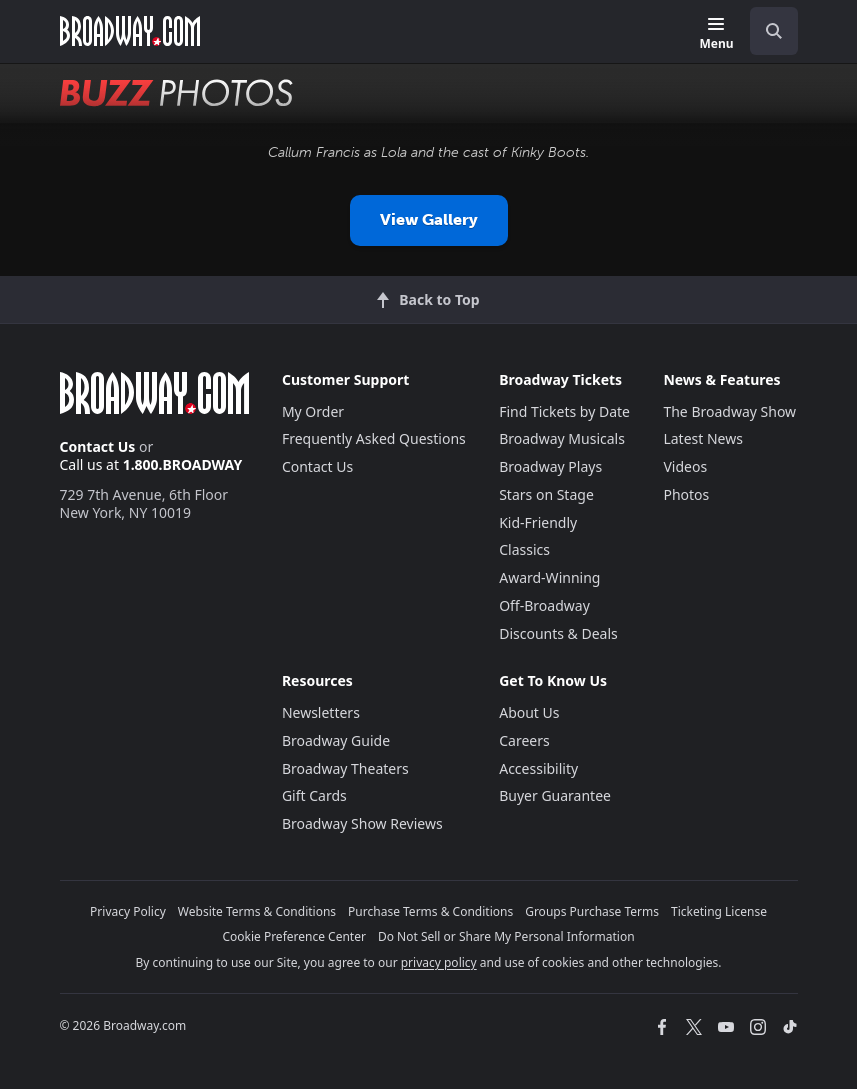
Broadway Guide (336, 740)
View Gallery (429, 219)
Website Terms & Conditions (257, 911)
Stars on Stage (546, 494)
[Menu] (716, 34)
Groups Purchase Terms (592, 911)
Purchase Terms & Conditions (430, 911)
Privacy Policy (128, 911)
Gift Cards (314, 795)
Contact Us (98, 446)
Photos (686, 494)
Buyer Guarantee (555, 795)
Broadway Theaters (345, 768)
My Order (313, 411)
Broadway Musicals (562, 438)
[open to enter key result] (774, 31)
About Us (529, 712)
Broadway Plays (550, 466)
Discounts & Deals (558, 633)
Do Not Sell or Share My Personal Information (506, 936)
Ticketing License (719, 911)
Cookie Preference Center (294, 936)
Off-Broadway (544, 605)
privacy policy (439, 962)
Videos (685, 466)
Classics (524, 549)
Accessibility (538, 768)
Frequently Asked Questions (374, 438)
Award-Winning (549, 577)
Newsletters (321, 712)
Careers (524, 740)
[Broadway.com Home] (130, 31)
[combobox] (766, 31)
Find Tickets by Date (564, 411)
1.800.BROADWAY (183, 464)
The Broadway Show (729, 411)
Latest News (703, 438)
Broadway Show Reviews (362, 823)
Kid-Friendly (538, 522)
